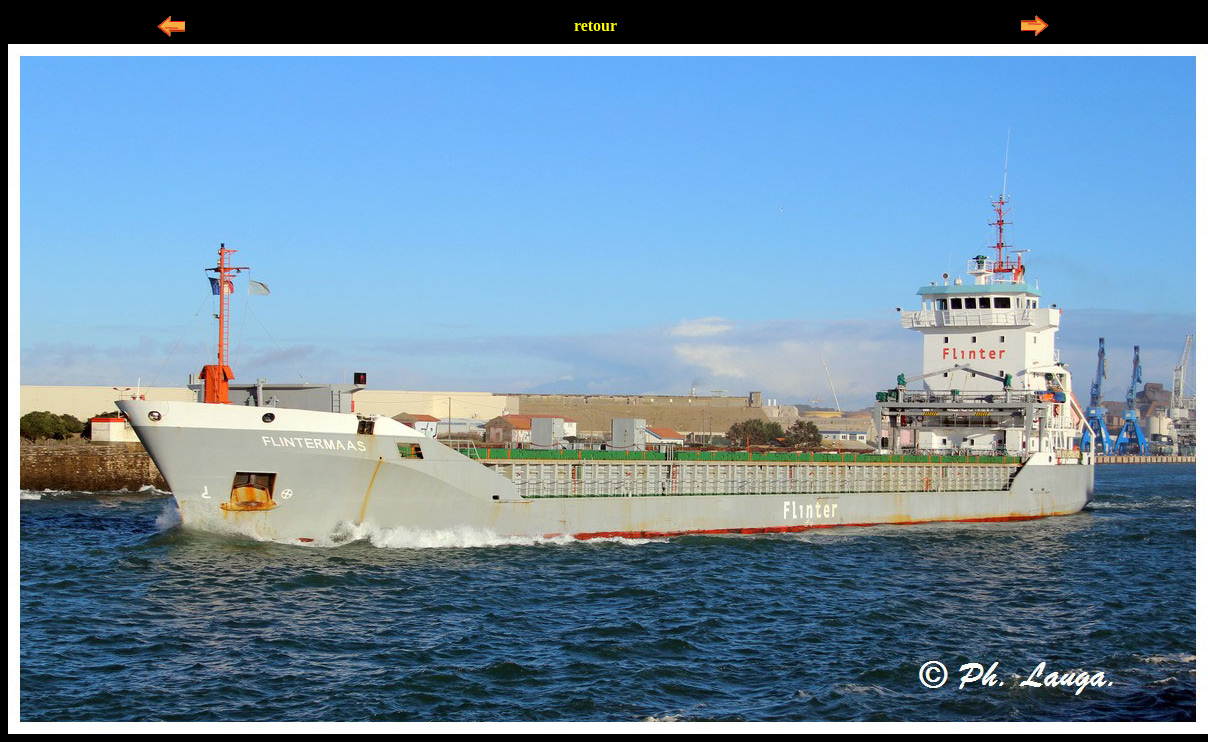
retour (595, 25)
